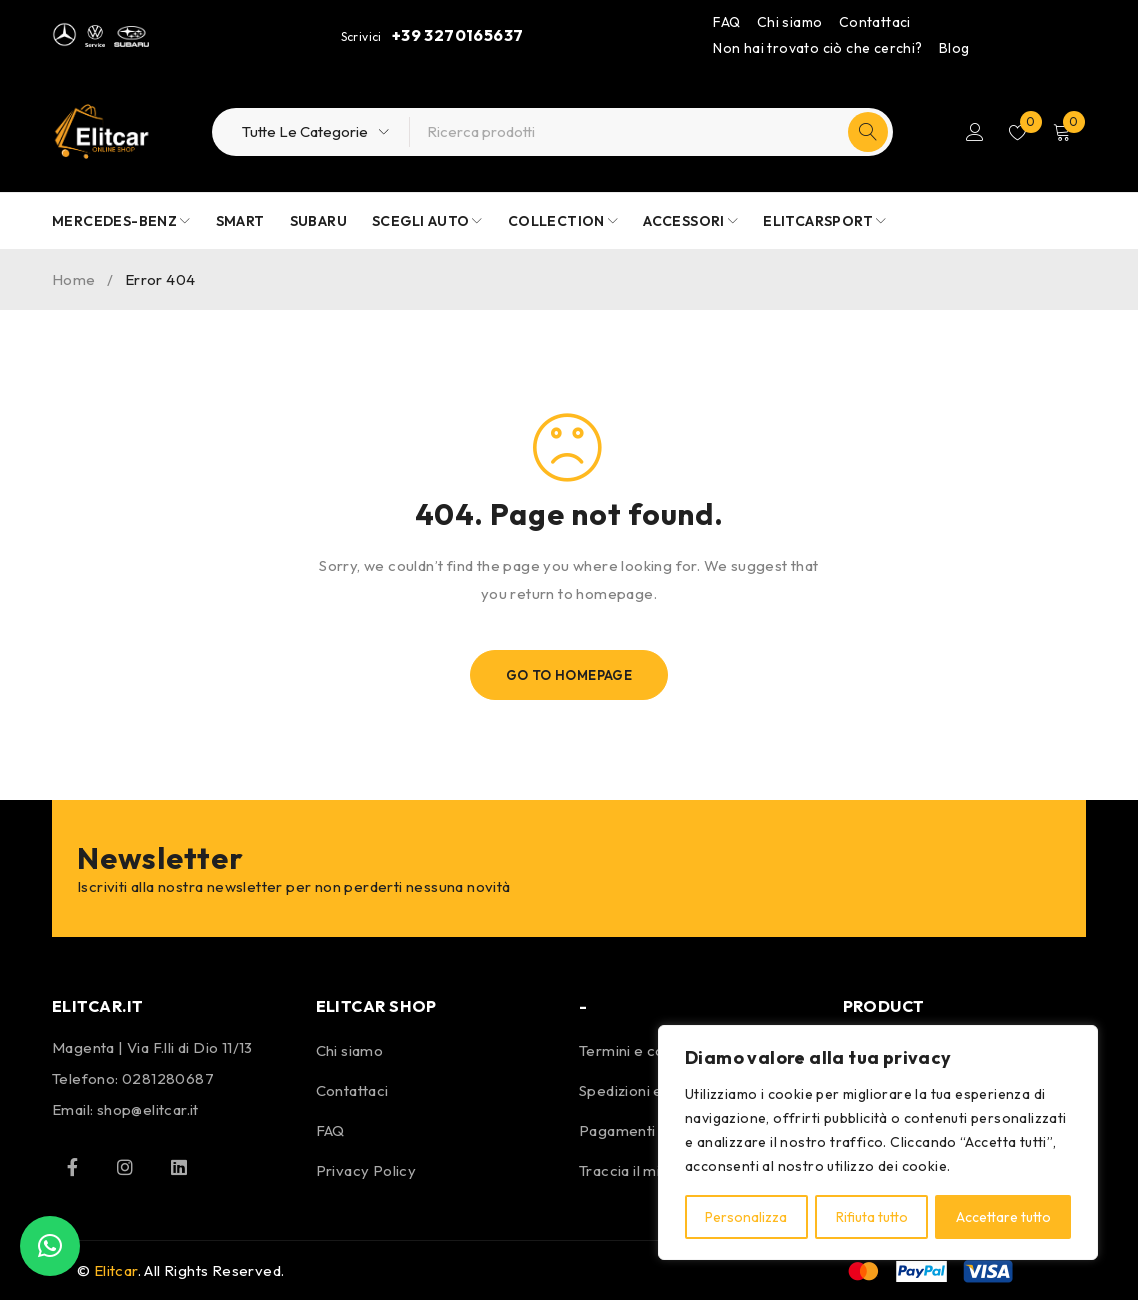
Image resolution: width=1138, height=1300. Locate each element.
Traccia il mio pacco (648, 1170)
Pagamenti (617, 1130)
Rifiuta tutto (871, 1217)
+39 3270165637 (458, 35)
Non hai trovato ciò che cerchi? (817, 48)
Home (74, 279)
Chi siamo (790, 22)
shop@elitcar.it (148, 1109)
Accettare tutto (1003, 1217)
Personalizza (746, 1217)
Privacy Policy (366, 1170)
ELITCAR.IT (98, 1006)
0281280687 (168, 1078)
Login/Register (973, 132)
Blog (954, 48)
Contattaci (875, 22)
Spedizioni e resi (636, 1090)
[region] (878, 1143)
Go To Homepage (569, 675)
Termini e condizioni (648, 1050)
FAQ (726, 22)
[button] (50, 1246)
